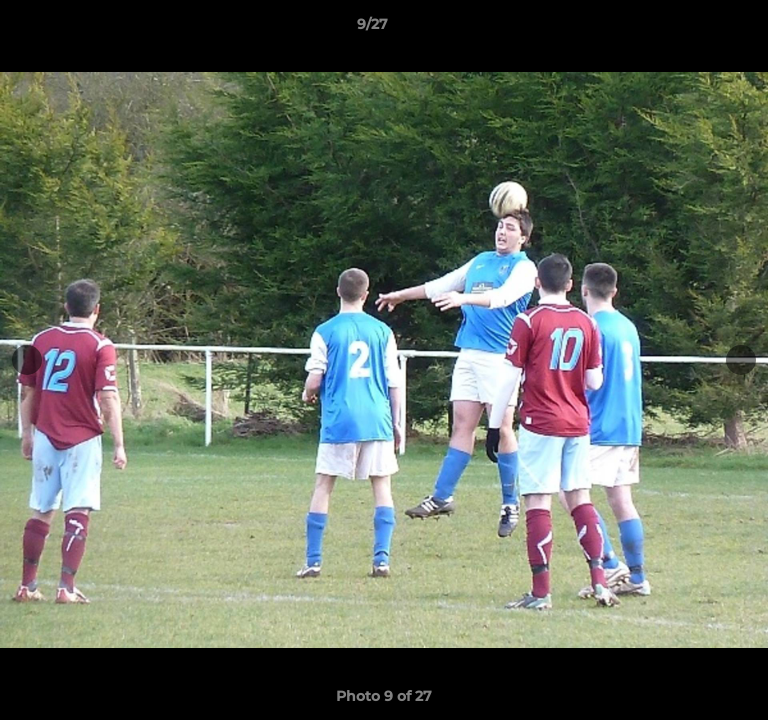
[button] (696, 29)
